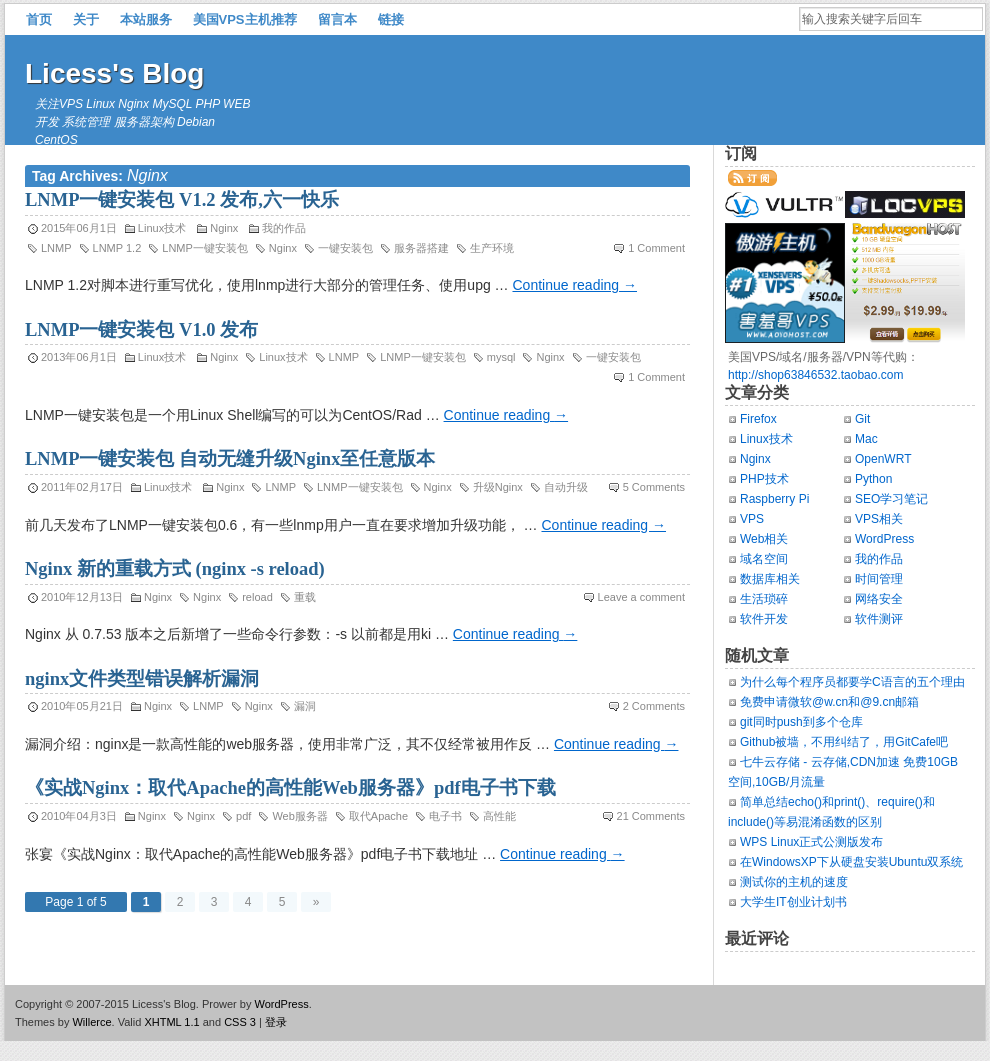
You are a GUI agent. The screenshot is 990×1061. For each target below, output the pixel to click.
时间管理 (879, 579)
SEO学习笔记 (891, 499)
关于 (86, 19)
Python (873, 479)
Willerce (91, 1022)
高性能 (499, 816)
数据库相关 (770, 579)
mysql (501, 357)
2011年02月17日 (82, 487)
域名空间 (764, 559)
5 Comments (654, 487)
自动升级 (566, 487)
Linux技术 (162, 228)
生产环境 (492, 248)
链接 (391, 19)
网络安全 (879, 599)
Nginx (224, 228)
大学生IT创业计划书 (793, 902)
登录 (276, 1022)
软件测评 (879, 619)
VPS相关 (879, 519)
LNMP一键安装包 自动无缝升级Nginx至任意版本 (230, 459)
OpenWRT (883, 459)
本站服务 (146, 19)
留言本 (337, 19)
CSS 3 (240, 1022)
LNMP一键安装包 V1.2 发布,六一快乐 (182, 200)
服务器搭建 (421, 248)
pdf (243, 816)
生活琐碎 (764, 599)
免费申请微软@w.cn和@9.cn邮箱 (829, 702)
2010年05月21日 (82, 706)
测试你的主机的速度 (794, 882)
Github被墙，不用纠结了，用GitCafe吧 (844, 742)
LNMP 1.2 (117, 248)
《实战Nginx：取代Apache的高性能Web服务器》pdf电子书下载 (290, 788)
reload (257, 597)
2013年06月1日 (79, 357)
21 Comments (651, 816)
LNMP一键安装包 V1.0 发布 (141, 330)
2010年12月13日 (82, 597)
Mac (866, 439)
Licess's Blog (114, 73)
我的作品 (284, 228)
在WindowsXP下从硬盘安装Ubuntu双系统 (851, 862)
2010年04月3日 (79, 816)
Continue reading (574, 285)
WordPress (884, 539)
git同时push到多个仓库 (801, 722)
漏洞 (305, 706)
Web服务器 (299, 816)
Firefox (758, 419)
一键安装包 (345, 248)
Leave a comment (641, 597)
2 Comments (654, 706)
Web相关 (764, 539)
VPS (752, 519)
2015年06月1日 (79, 228)
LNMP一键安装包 (205, 248)
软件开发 (764, 619)
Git (862, 419)
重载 (305, 597)
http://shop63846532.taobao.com (815, 375)
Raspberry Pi (774, 499)
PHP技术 (764, 479)
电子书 (445, 816)
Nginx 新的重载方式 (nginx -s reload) (175, 569)
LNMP (56, 248)
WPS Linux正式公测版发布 (811, 842)
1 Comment (656, 248)
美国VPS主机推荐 (245, 19)
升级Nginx (498, 487)
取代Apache (378, 816)
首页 (39, 19)
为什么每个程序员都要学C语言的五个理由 (852, 682)
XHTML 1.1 (171, 1022)
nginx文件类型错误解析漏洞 (142, 679)
